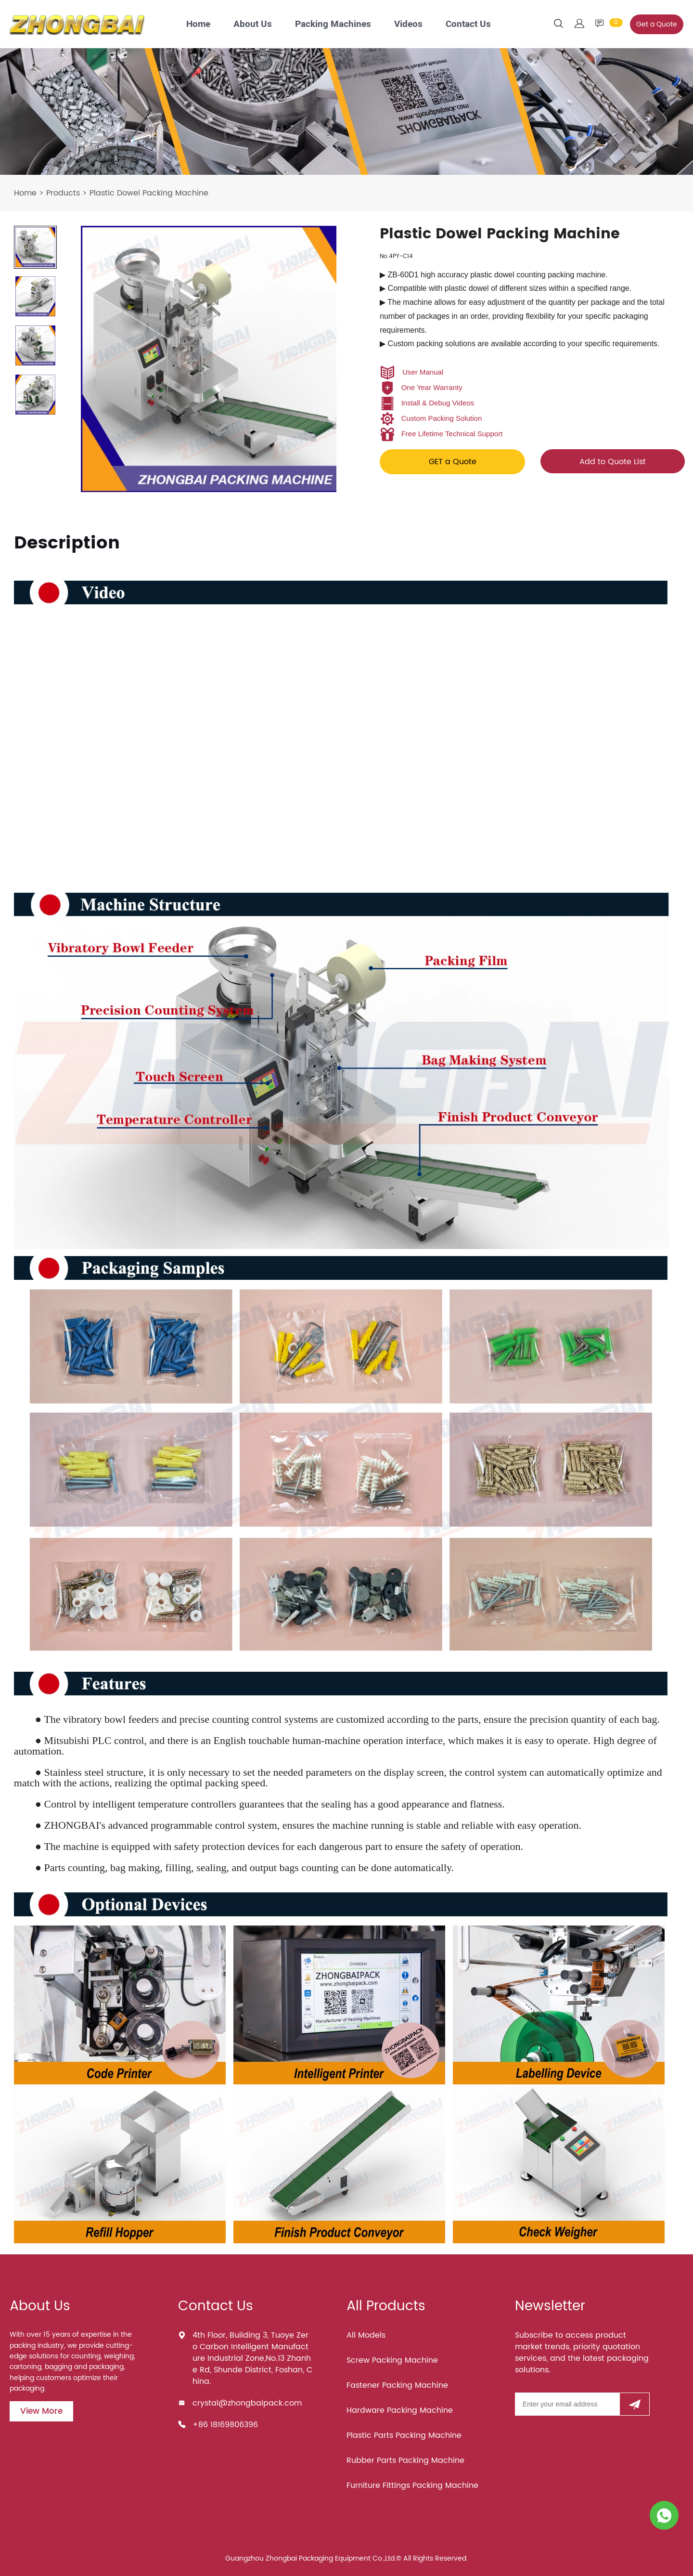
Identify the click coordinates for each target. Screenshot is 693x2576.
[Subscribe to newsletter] (634, 2404)
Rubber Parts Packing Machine (405, 2460)
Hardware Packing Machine (399, 2410)
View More (41, 2411)
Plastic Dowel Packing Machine (149, 193)
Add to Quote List (612, 461)
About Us (252, 24)
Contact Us (468, 24)
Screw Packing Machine (392, 2360)
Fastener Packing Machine (397, 2385)
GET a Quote (452, 461)
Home (198, 24)
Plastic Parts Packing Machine (404, 2435)
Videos (408, 24)
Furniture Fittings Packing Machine (412, 2485)
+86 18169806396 (225, 2425)
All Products (385, 2306)
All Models (365, 2335)
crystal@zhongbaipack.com (247, 2403)
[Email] (567, 2404)
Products (63, 193)
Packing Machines (333, 24)
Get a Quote (656, 24)
